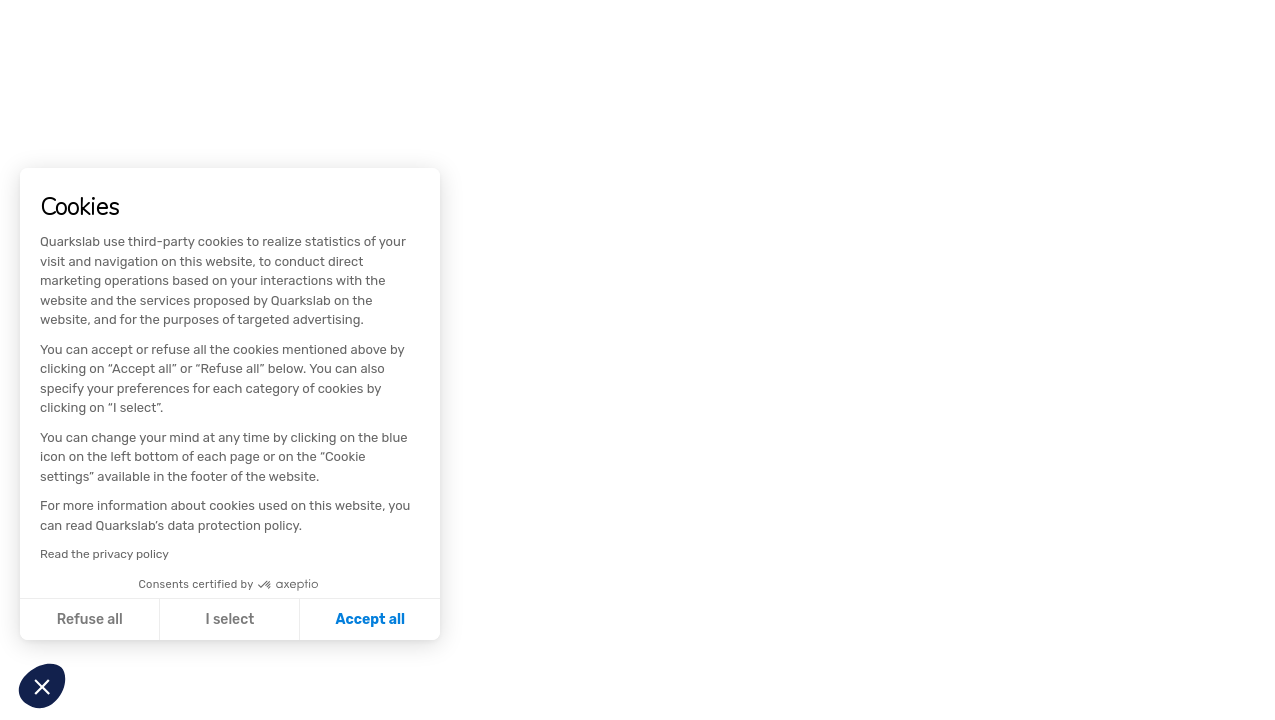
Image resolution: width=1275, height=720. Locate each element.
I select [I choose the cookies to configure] (229, 619)
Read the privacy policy (104, 554)
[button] (42, 686)
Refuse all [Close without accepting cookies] (90, 619)
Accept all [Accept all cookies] (370, 619)
